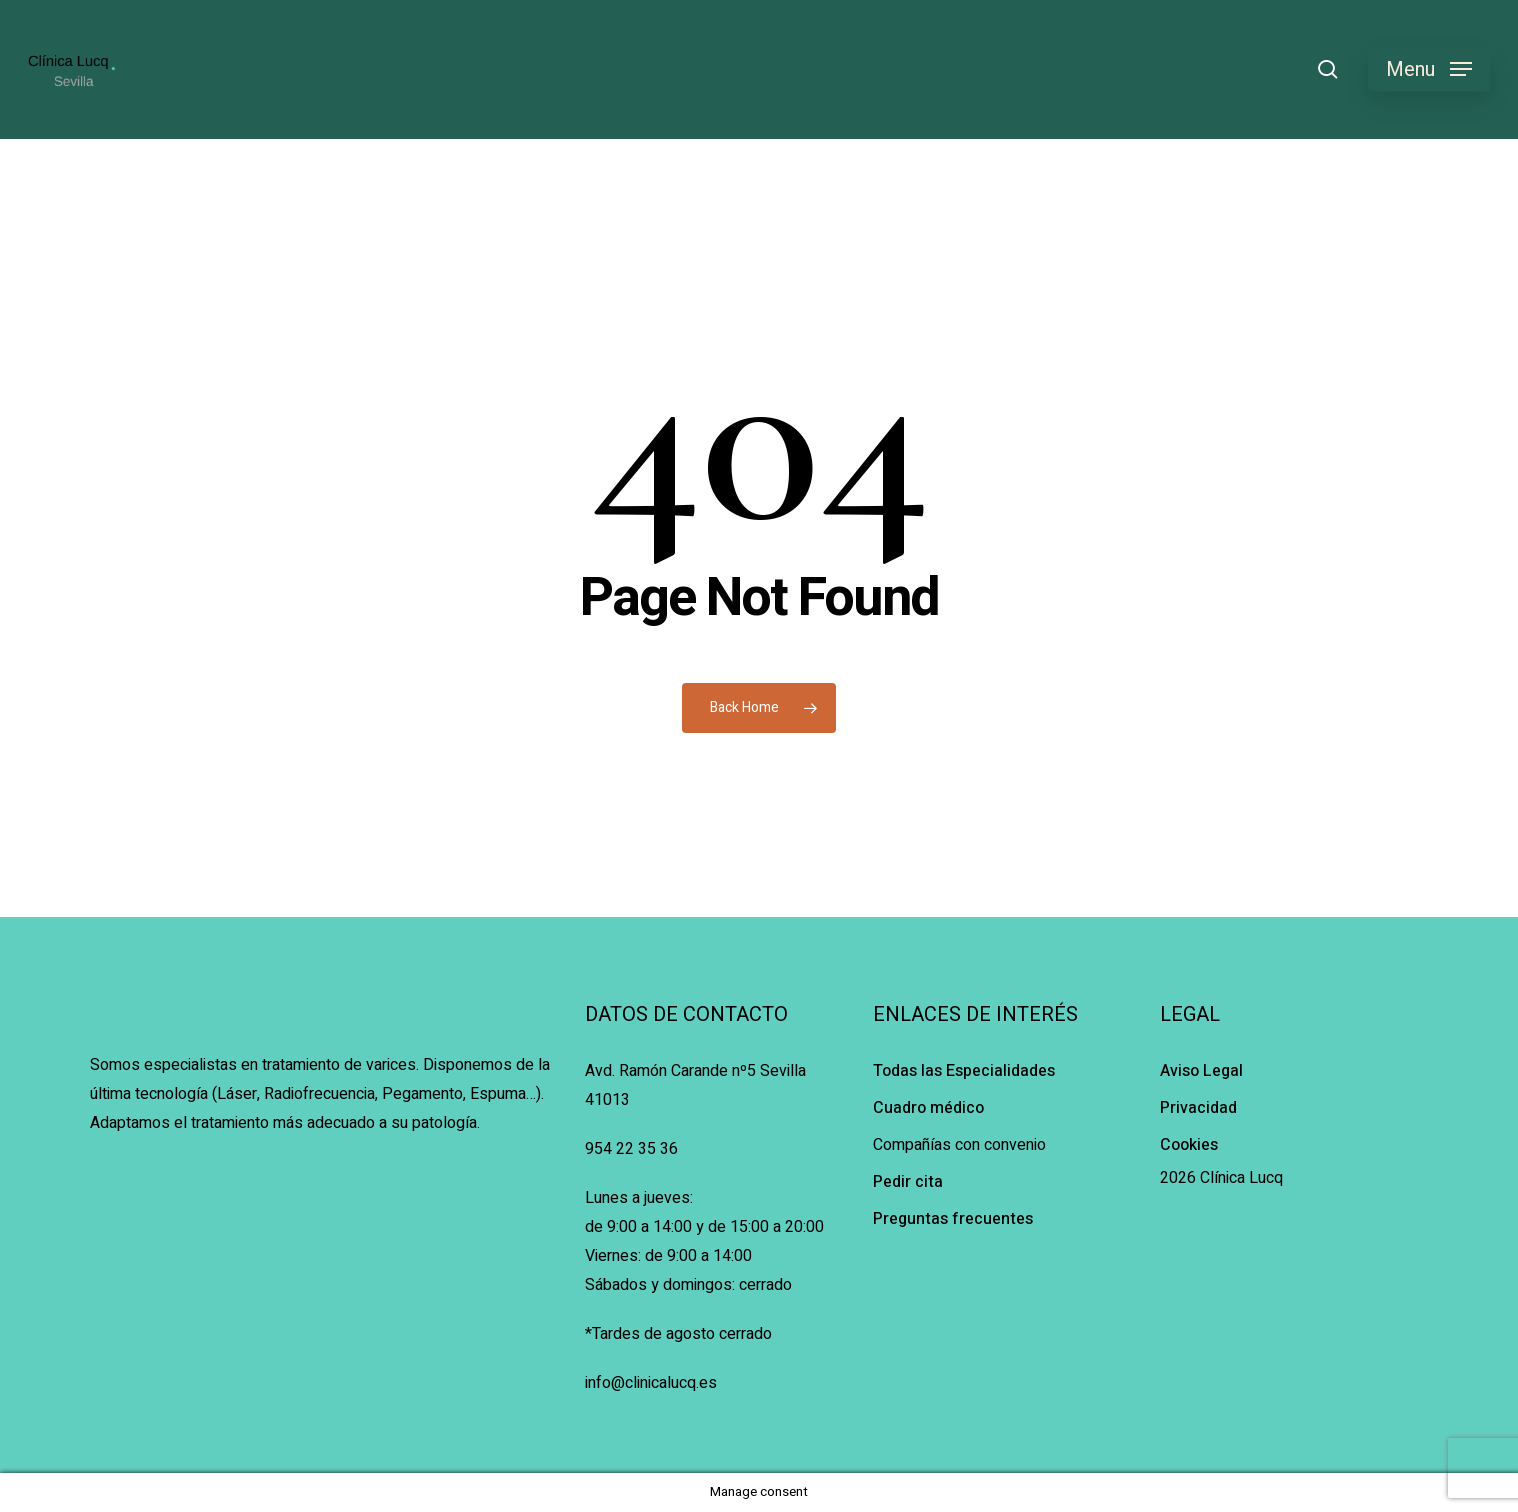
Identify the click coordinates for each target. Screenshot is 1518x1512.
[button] (1429, 69)
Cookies (1189, 1145)
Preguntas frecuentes (953, 1219)
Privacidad (1198, 1108)
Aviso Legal (1201, 1071)
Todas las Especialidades (964, 1071)
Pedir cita (908, 1182)
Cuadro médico (928, 1108)
